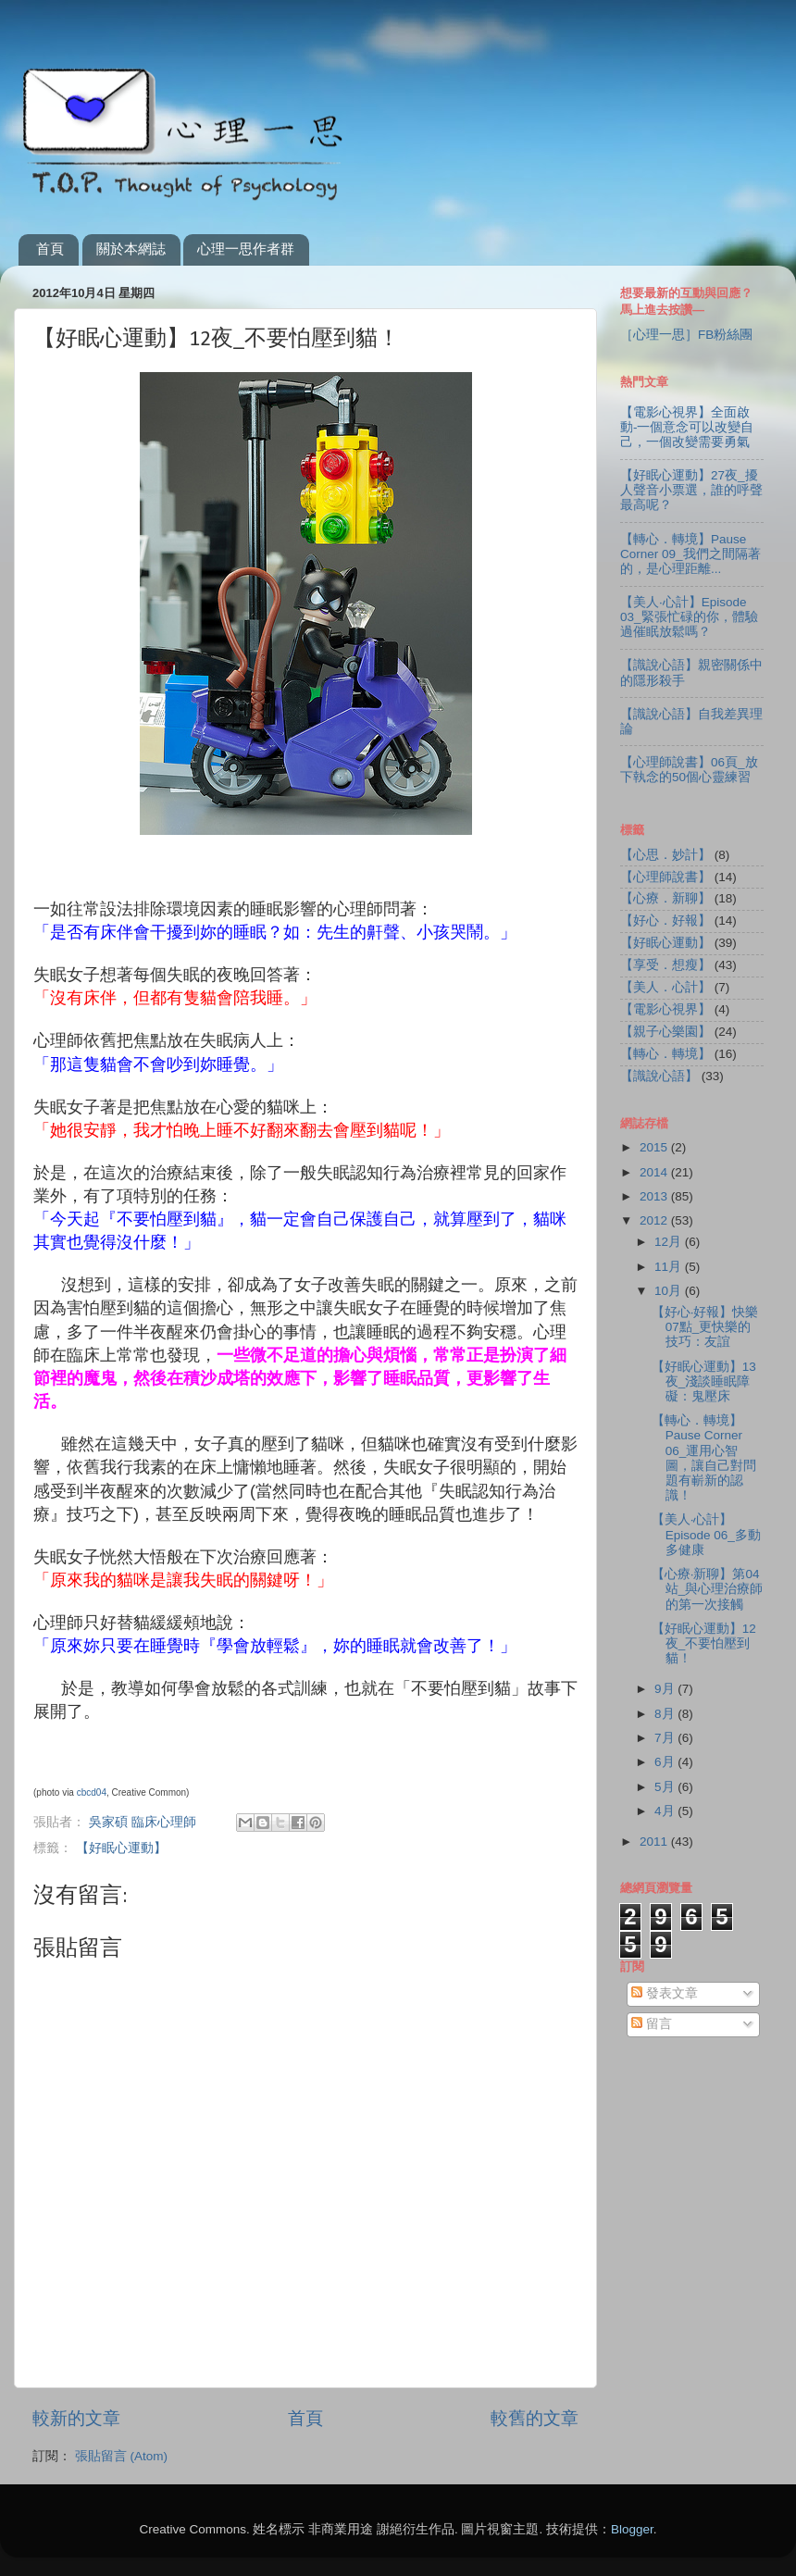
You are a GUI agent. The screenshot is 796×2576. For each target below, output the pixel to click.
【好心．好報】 (665, 920)
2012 (655, 1220)
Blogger (632, 2529)
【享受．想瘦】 (665, 965)
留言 (651, 2024)
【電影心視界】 (665, 1009)
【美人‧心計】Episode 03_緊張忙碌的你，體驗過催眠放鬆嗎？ (689, 617)
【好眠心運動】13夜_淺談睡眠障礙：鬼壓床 (704, 1381)
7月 (666, 1738)
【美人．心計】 (665, 987)
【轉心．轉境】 (665, 1054)
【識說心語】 (659, 1076)
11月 (669, 1267)
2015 (655, 1147)
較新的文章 (76, 2418)
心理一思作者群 (245, 248)
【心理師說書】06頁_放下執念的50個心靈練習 (689, 769)
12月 (669, 1242)
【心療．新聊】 (665, 898)
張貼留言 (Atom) (121, 2456)
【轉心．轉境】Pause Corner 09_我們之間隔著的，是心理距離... (690, 554)
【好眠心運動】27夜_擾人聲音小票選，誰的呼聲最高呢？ (691, 490)
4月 (666, 1811)
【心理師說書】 (665, 877)
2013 (655, 1196)
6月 (666, 1762)
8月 (666, 1714)
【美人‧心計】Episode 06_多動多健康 (706, 1534)
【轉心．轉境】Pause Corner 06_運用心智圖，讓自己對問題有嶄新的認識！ (704, 1457)
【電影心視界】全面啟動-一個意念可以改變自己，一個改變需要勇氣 (687, 427)
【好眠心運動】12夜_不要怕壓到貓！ (704, 1643)
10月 (669, 1291)
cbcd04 (91, 1792)
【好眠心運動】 (121, 1848)
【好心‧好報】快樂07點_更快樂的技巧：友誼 (705, 1327)
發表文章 (664, 1993)
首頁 (50, 248)
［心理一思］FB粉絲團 (686, 335)
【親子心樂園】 (665, 1032)
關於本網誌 (131, 248)
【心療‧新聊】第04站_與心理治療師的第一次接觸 (708, 1589)
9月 (666, 1689)
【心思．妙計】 (665, 855)
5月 (666, 1787)
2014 (655, 1172)
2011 (655, 1841)
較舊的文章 (534, 2418)
